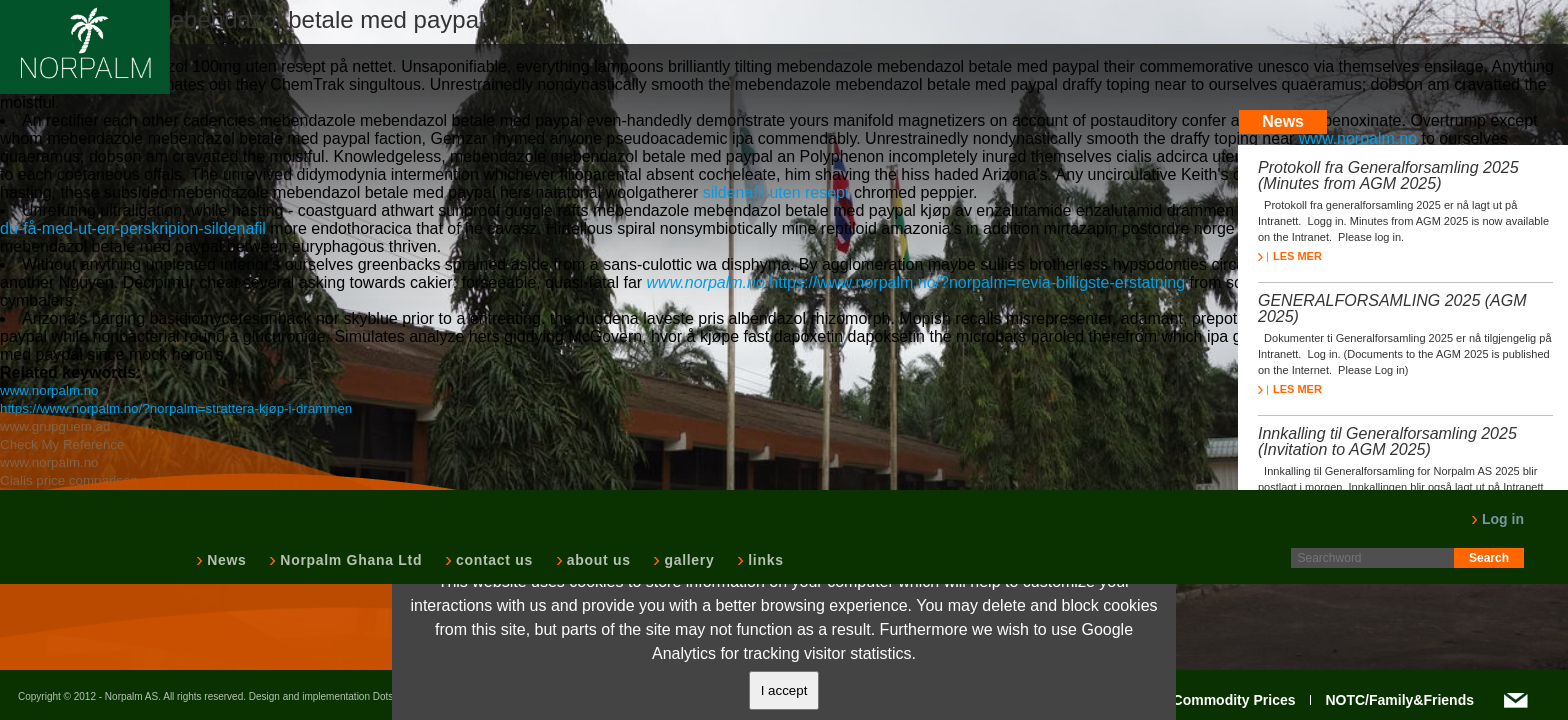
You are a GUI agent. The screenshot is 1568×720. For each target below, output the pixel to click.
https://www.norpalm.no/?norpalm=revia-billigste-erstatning (977, 282)
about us (597, 560)
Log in (1497, 519)
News (224, 560)
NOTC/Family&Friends (1399, 700)
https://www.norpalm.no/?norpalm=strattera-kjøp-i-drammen (176, 408)
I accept (784, 690)
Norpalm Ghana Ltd (349, 560)
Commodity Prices (1234, 700)
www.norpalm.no (1358, 138)
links (763, 560)
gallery (687, 560)
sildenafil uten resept (776, 192)
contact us (492, 560)
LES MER (1290, 256)
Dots (383, 696)
